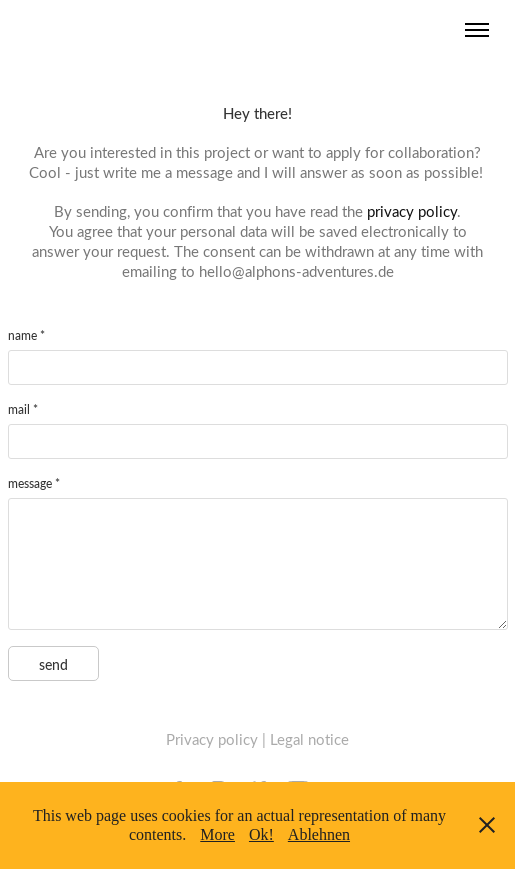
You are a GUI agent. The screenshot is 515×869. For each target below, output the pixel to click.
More (217, 834)
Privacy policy (212, 739)
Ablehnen (319, 834)
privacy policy (412, 211)
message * (34, 483)
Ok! (261, 834)
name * (26, 335)
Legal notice (309, 739)
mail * (23, 409)
